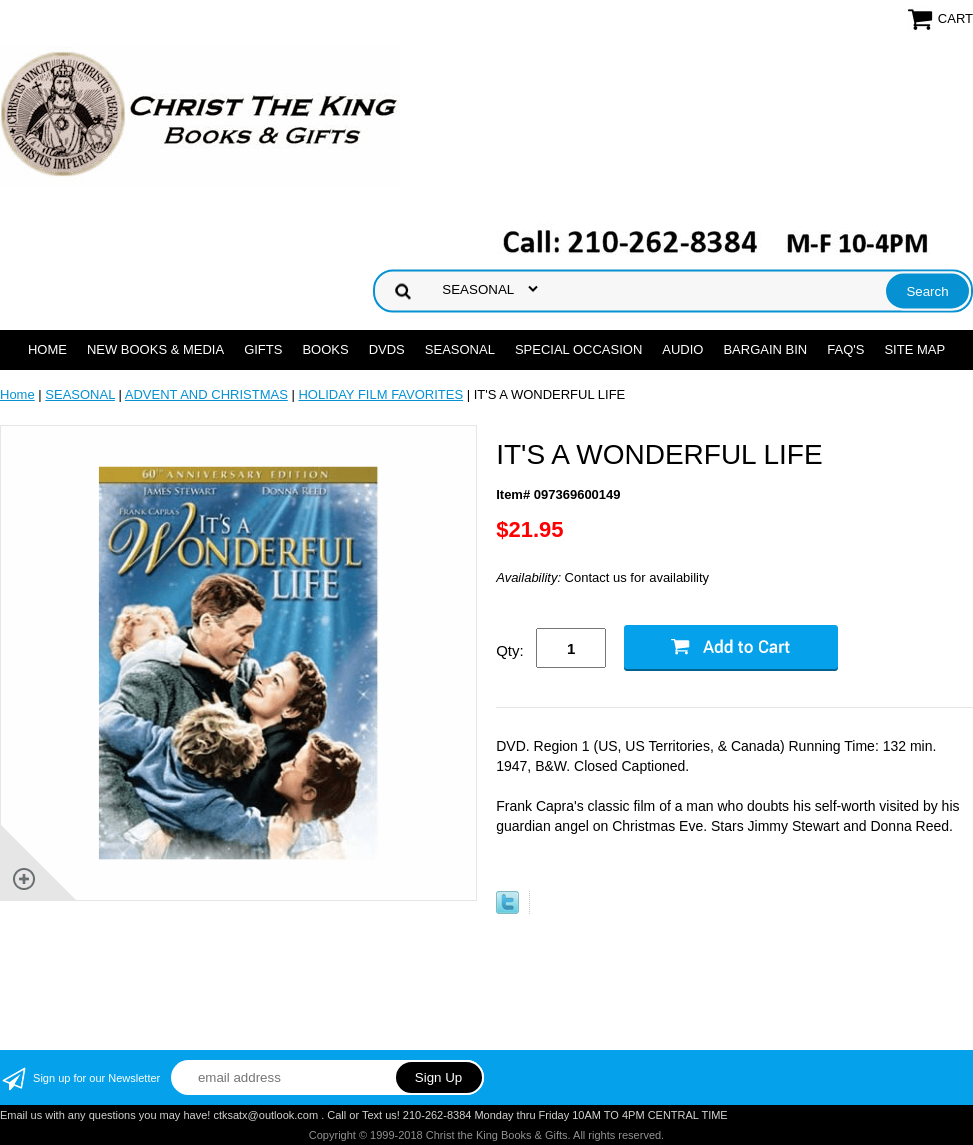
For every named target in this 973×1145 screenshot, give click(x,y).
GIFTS (263, 349)
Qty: (510, 650)
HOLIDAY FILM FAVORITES (380, 394)
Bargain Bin (765, 349)
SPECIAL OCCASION (578, 349)
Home (47, 349)
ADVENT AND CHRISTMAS (206, 394)
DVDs (387, 349)
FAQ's (845, 349)
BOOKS (325, 349)
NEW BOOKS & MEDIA (155, 349)
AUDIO (682, 349)
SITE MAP (914, 349)
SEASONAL (460, 349)
